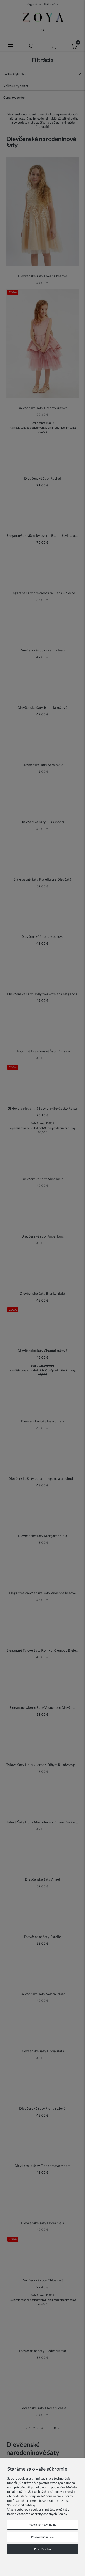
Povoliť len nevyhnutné (42, 2524)
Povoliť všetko (42, 2549)
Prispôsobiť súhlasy (42, 2537)
